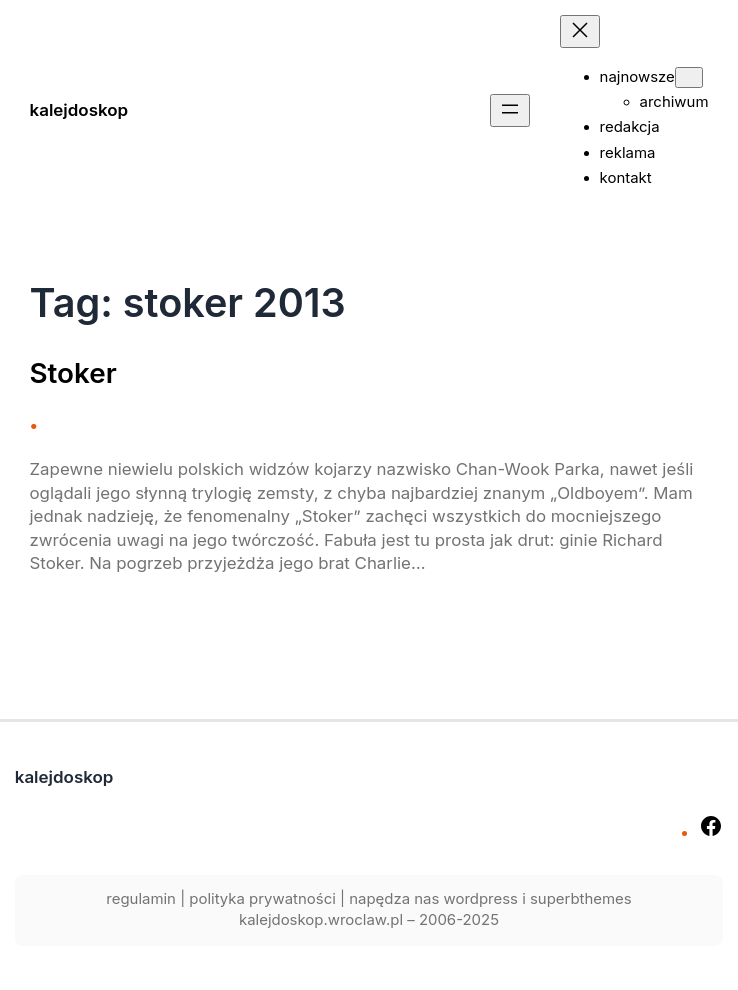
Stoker (73, 373)
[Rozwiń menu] (510, 110)
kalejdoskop (79, 110)
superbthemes (581, 899)
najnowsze (637, 77)
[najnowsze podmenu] (689, 77)
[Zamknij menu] (580, 31)
